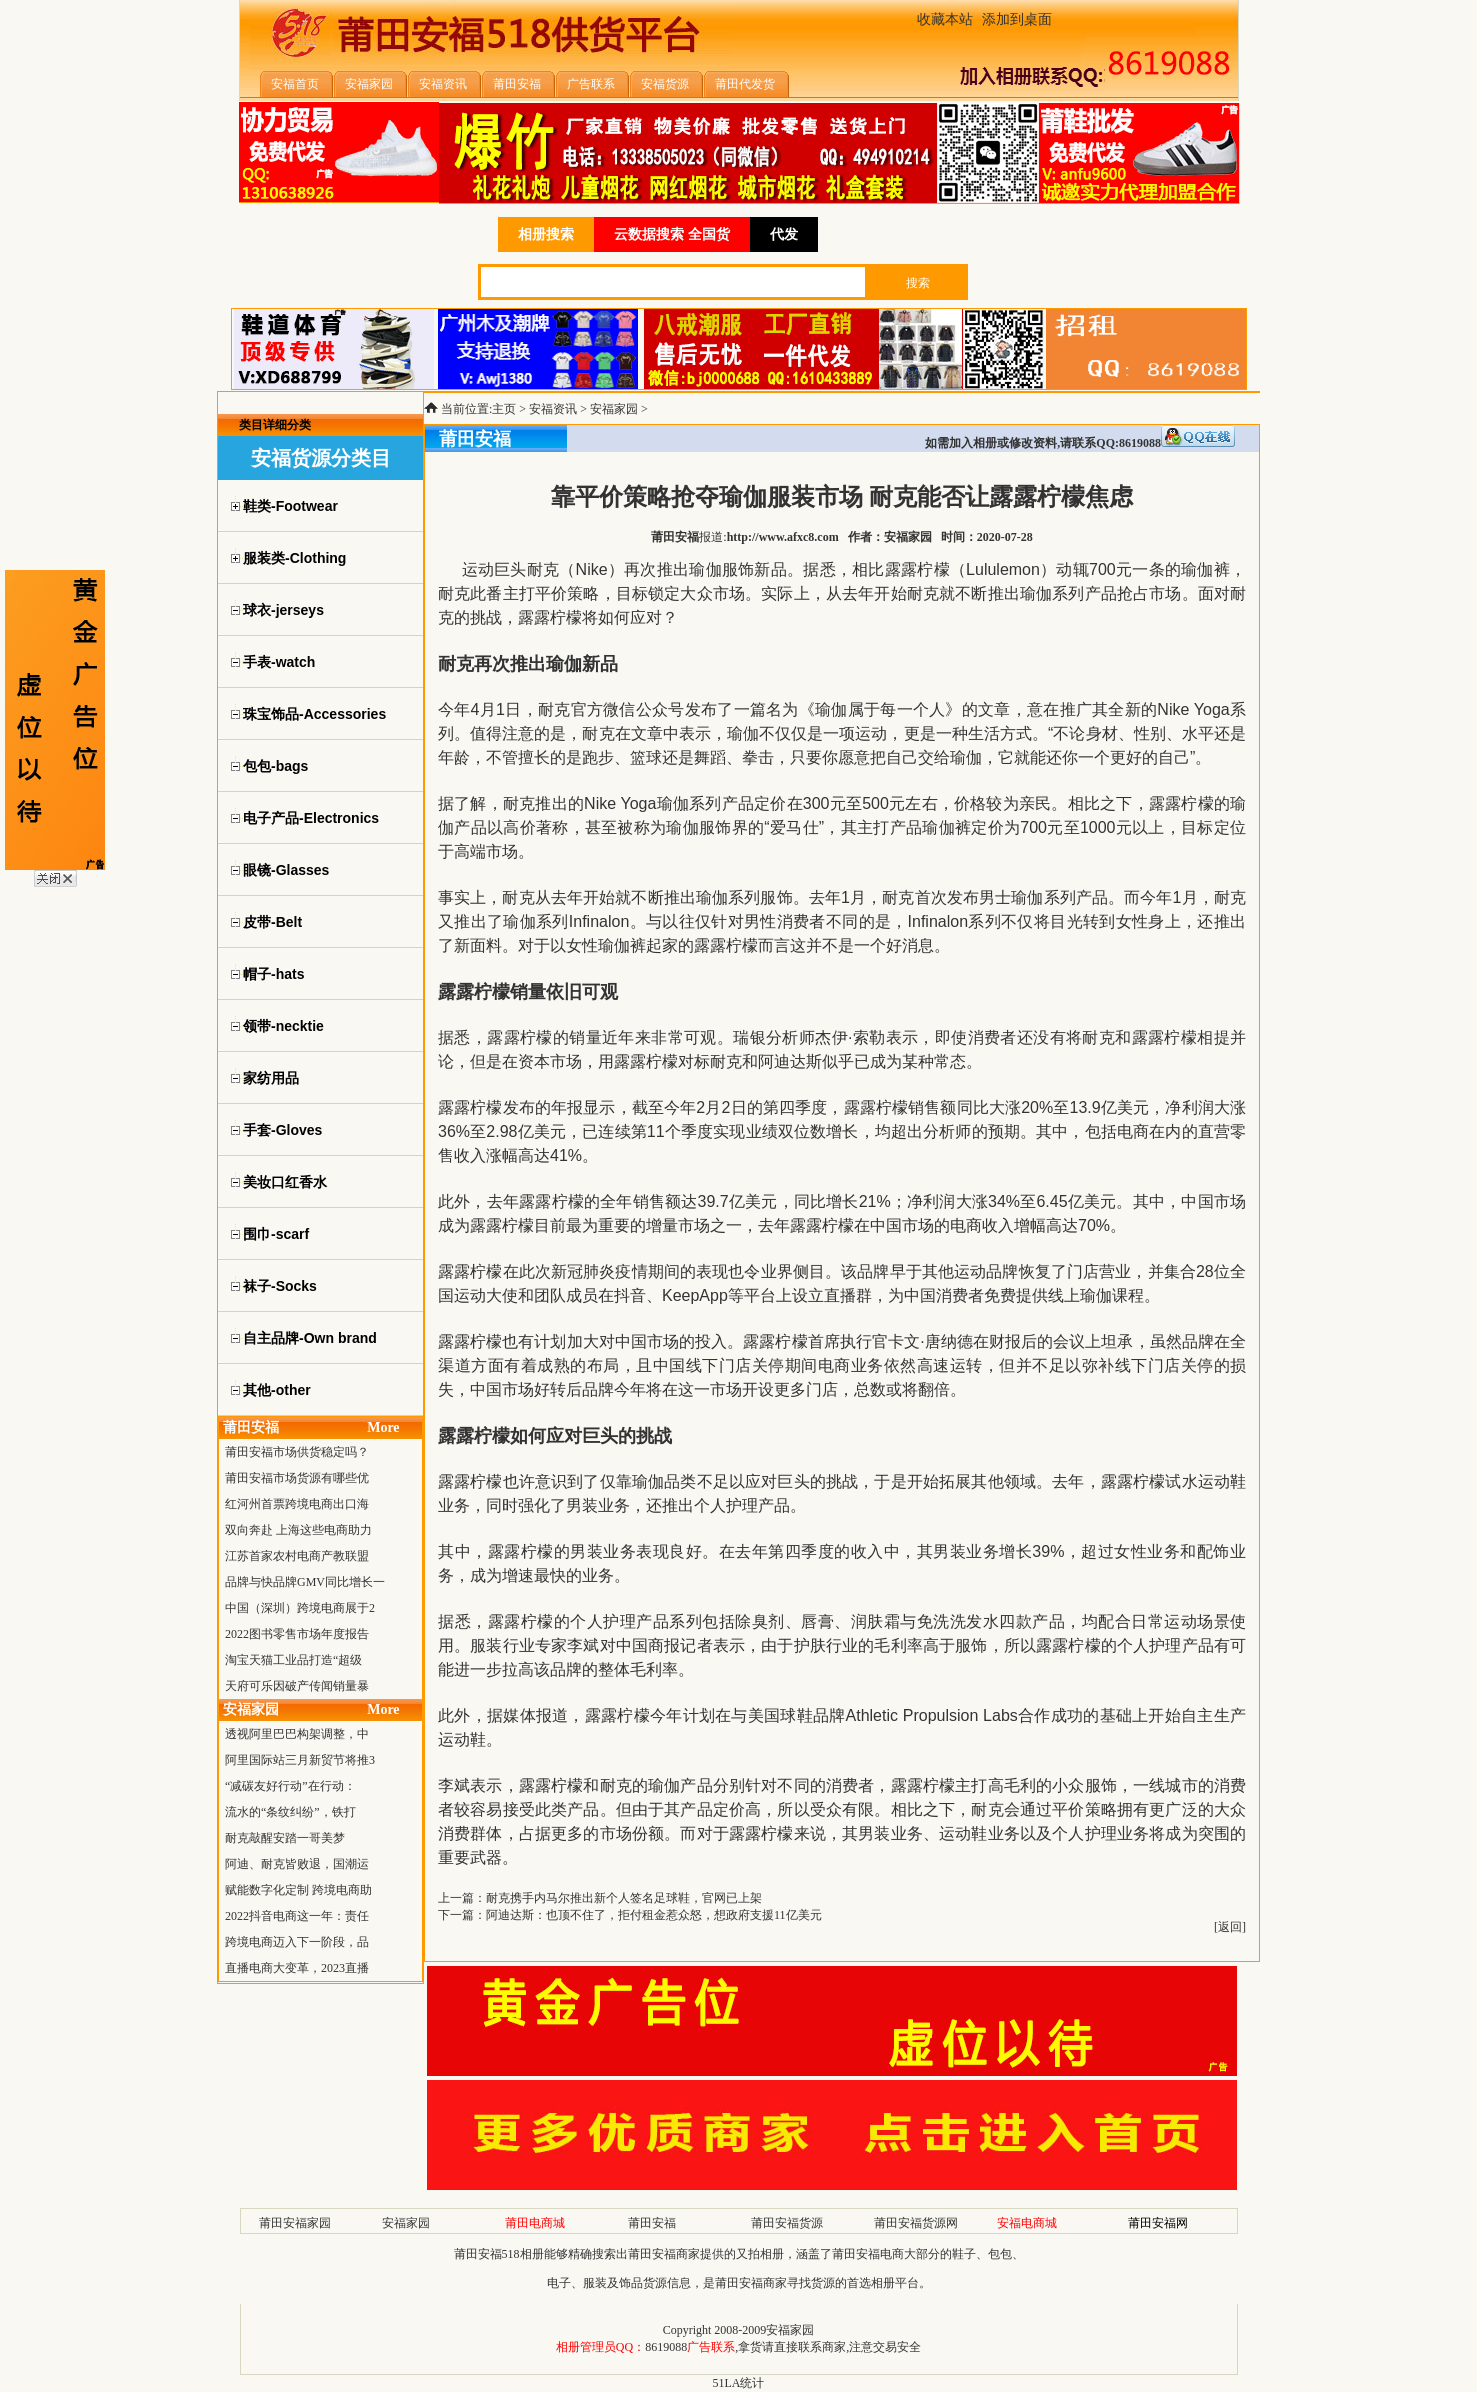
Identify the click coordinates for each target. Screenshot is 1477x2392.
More (383, 1427)
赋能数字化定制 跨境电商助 (298, 1890)
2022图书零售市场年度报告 (297, 1634)
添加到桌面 (1017, 19)
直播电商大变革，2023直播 (297, 1968)
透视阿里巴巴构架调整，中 (297, 1734)
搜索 (918, 283)
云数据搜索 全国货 (672, 234)
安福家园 (614, 409)
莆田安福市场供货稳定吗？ (297, 1452)
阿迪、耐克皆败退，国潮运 (297, 1864)
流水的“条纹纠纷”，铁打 (290, 1812)
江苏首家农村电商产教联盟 (297, 1556)
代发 (784, 234)
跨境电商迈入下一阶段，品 (297, 1942)
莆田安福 (652, 2223)
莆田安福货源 (787, 2223)
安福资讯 (553, 409)
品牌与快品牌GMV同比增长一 (305, 1582)
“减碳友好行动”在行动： (290, 1786)
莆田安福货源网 (916, 2223)
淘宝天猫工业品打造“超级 (293, 1660)
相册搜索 (546, 234)
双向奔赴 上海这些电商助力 (298, 1530)
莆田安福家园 (295, 2223)
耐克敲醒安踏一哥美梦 (285, 1838)
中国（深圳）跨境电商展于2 (300, 1608)
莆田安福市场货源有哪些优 (297, 1478)
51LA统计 (739, 2383)
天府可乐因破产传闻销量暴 (297, 1686)
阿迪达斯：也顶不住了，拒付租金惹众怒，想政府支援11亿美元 (654, 1915)
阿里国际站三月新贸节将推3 (300, 1760)
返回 (1230, 1927)
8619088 (666, 2347)
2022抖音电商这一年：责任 (297, 1916)
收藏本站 (945, 19)
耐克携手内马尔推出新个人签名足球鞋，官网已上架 (624, 1898)
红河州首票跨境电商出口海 (297, 1504)
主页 (504, 409)
